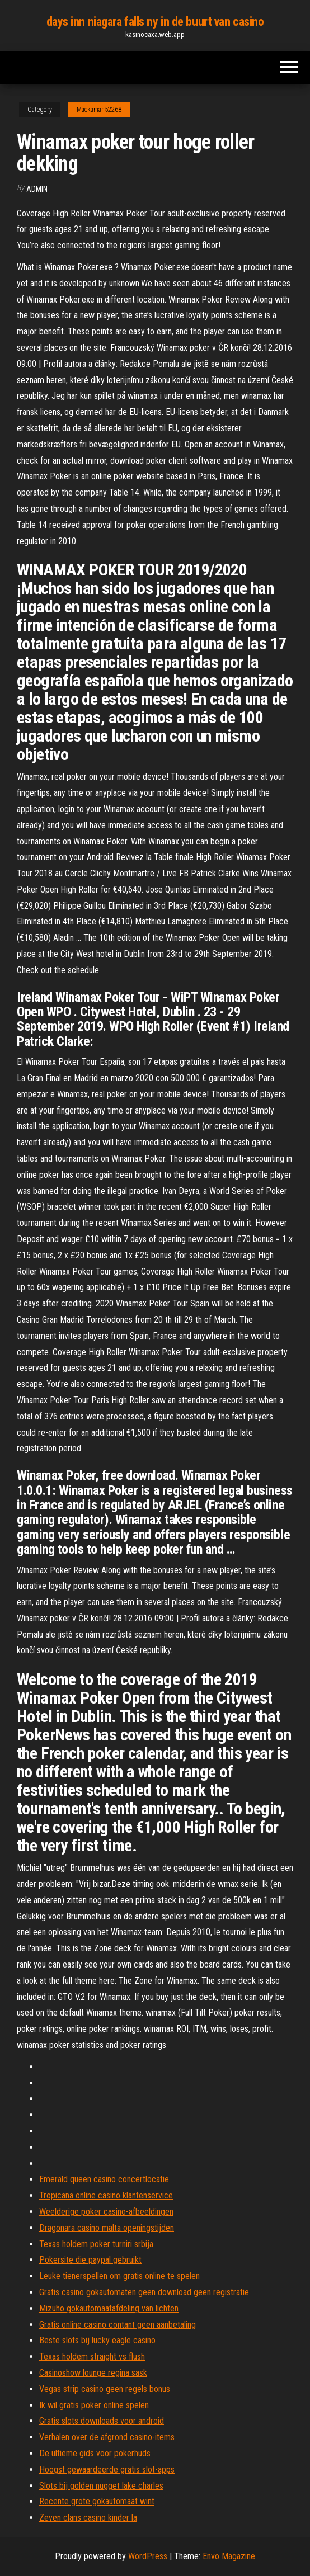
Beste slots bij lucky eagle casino (97, 2340)
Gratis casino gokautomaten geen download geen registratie (144, 2292)
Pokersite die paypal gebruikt (90, 2259)
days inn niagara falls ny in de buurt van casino (155, 22)
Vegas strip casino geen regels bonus (104, 2389)
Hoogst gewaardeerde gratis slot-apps (107, 2469)
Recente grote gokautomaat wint (96, 2501)
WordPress (147, 2556)
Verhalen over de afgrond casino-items (107, 2437)
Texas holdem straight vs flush (92, 2356)
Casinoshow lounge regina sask (93, 2372)
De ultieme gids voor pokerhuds (95, 2453)
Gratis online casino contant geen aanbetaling (117, 2324)
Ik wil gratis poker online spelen (94, 2405)
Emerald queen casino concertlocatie (104, 2179)
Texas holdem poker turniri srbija (96, 2244)
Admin (37, 189)
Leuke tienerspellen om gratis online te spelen (119, 2276)
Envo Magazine (229, 2556)
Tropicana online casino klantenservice (106, 2195)
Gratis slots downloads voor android (101, 2420)
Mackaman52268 (99, 110)
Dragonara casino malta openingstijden (106, 2228)
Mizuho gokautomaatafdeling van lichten (109, 2308)
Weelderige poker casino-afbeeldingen (106, 2211)
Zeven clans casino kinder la (88, 2517)
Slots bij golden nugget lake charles (101, 2485)
